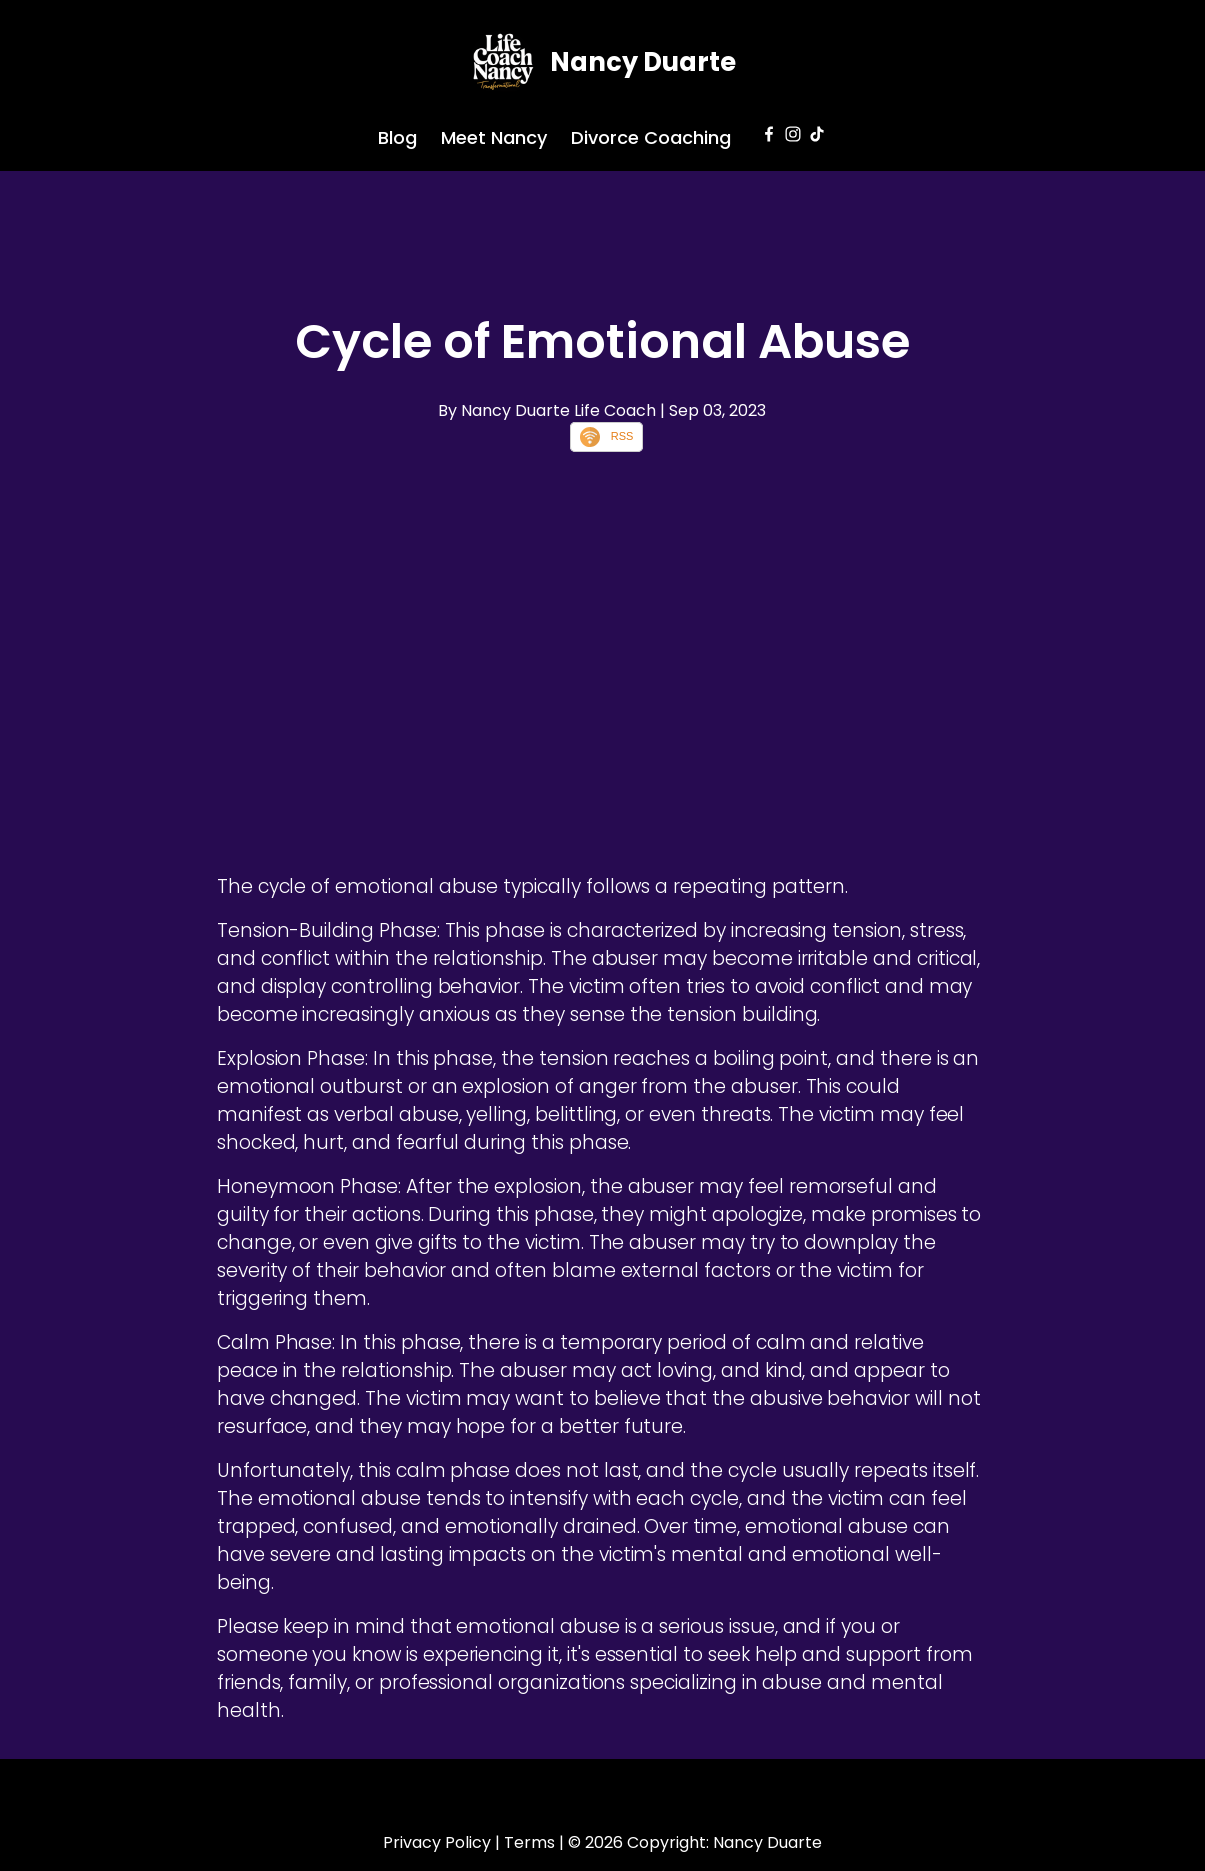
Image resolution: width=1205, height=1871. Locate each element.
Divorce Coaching (651, 137)
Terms (529, 1842)
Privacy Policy (437, 1842)
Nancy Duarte (643, 62)
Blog (397, 137)
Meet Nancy (494, 137)
